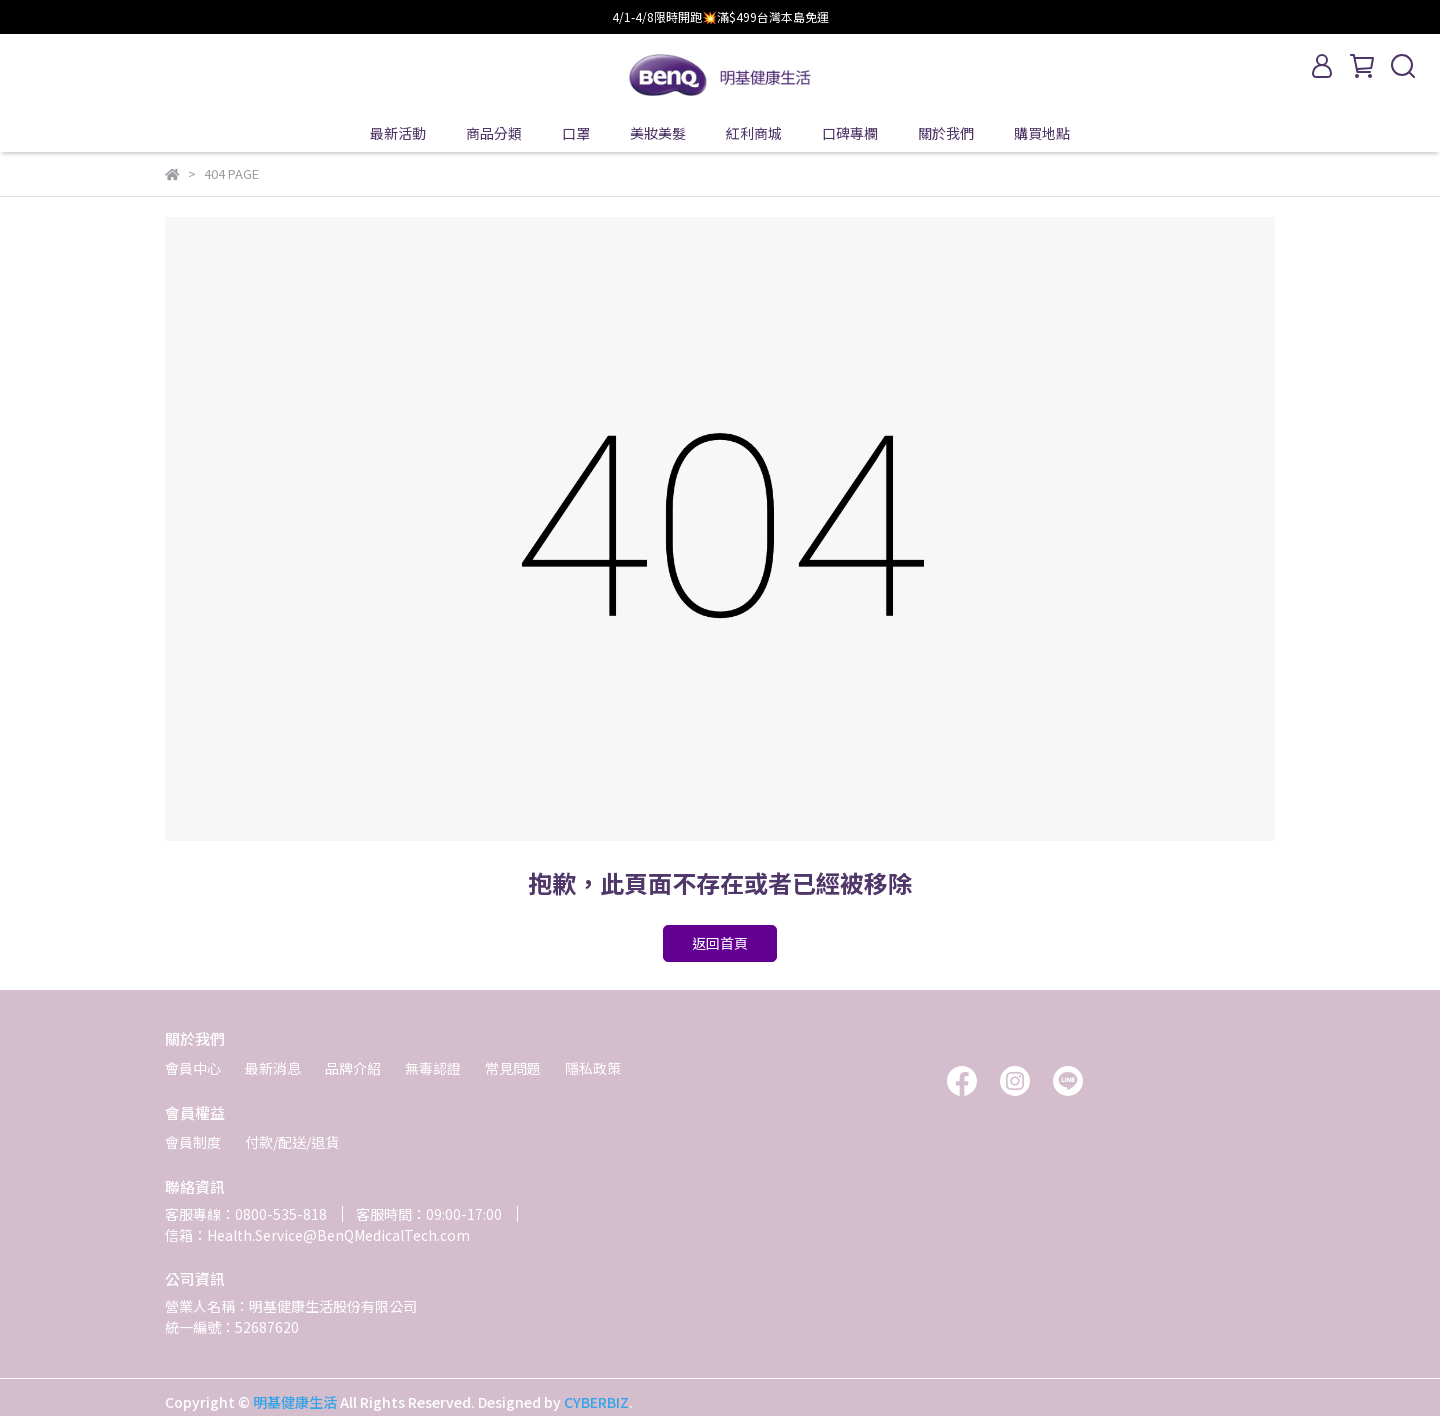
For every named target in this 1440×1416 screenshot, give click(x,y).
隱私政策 (593, 1068)
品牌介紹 (353, 1068)
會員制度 (193, 1142)
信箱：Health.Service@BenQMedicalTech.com (317, 1235)
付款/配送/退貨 (292, 1142)
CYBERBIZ (596, 1402)
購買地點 (1042, 133)
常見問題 (513, 1068)
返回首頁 (720, 943)
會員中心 (193, 1068)
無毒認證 (433, 1068)
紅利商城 (754, 133)
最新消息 (273, 1068)
